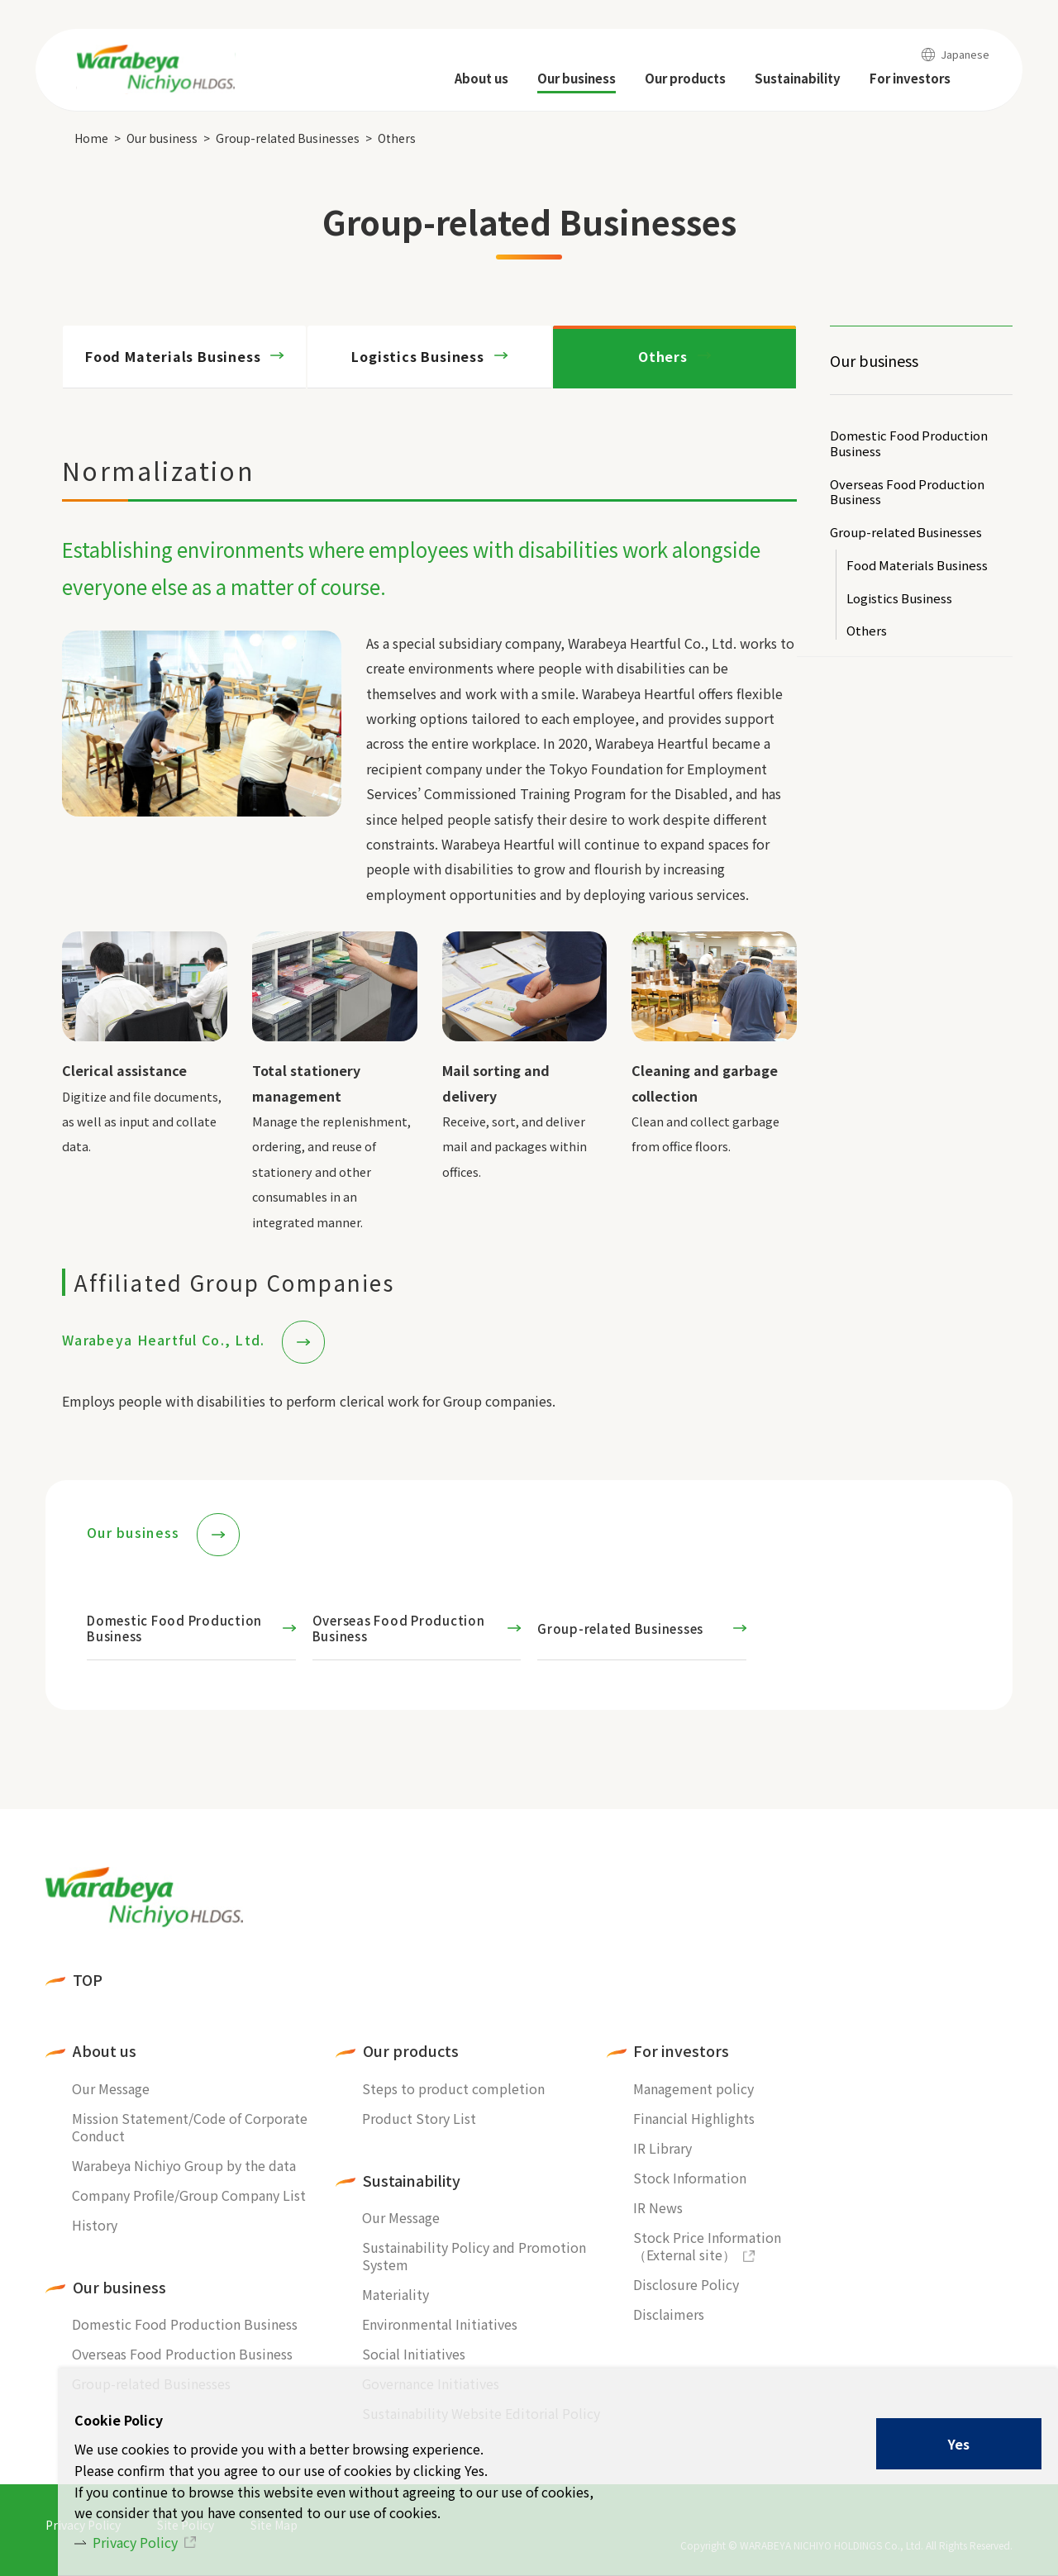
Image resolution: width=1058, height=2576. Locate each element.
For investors (681, 2050)
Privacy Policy (135, 2542)
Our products (411, 2050)
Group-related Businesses (288, 138)
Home (91, 138)
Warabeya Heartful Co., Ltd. (165, 1340)
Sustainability (411, 2180)
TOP (87, 1979)
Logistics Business (899, 599)
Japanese (965, 54)
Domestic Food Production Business (909, 443)
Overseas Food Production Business (907, 492)
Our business (162, 138)
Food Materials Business (917, 566)
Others (663, 356)
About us (104, 2050)
